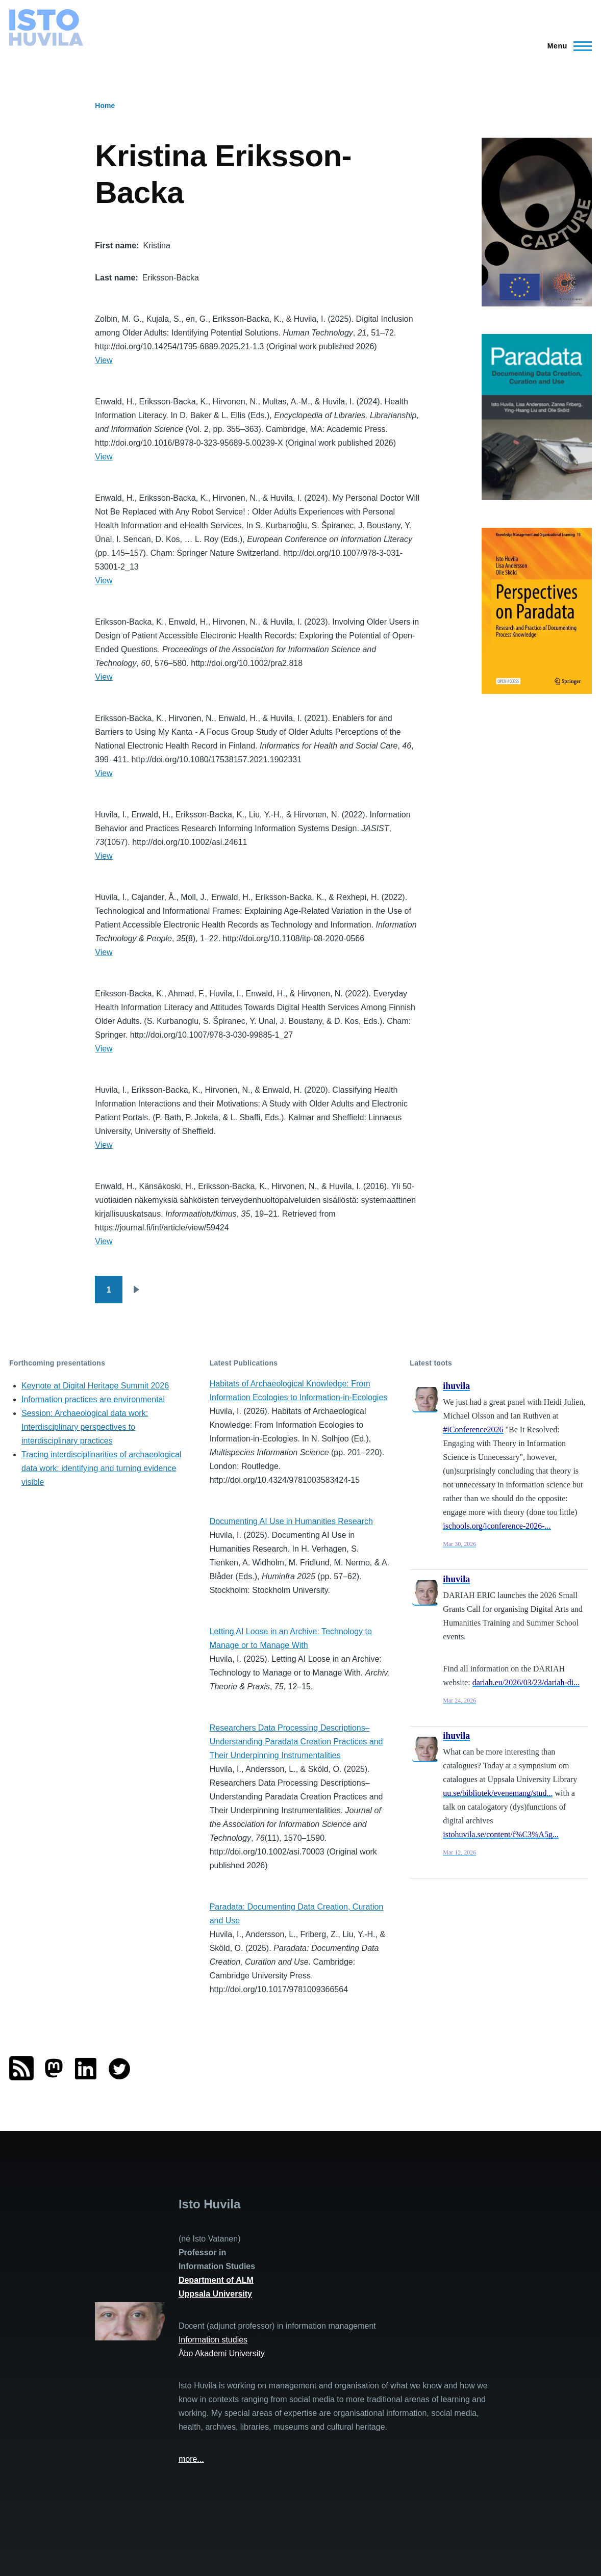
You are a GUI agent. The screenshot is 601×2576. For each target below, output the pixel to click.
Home (105, 105)
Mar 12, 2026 (459, 1852)
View (103, 360)
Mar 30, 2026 (459, 1544)
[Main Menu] (566, 46)
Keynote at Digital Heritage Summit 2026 (95, 1385)
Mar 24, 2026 (459, 1700)
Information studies (213, 2339)
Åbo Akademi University (222, 2353)
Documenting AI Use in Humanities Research (291, 1521)
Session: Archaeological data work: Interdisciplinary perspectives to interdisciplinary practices (84, 1427)
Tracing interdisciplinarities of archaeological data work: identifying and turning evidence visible (101, 1468)
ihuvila (456, 1386)
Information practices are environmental (93, 1399)
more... (191, 2459)
